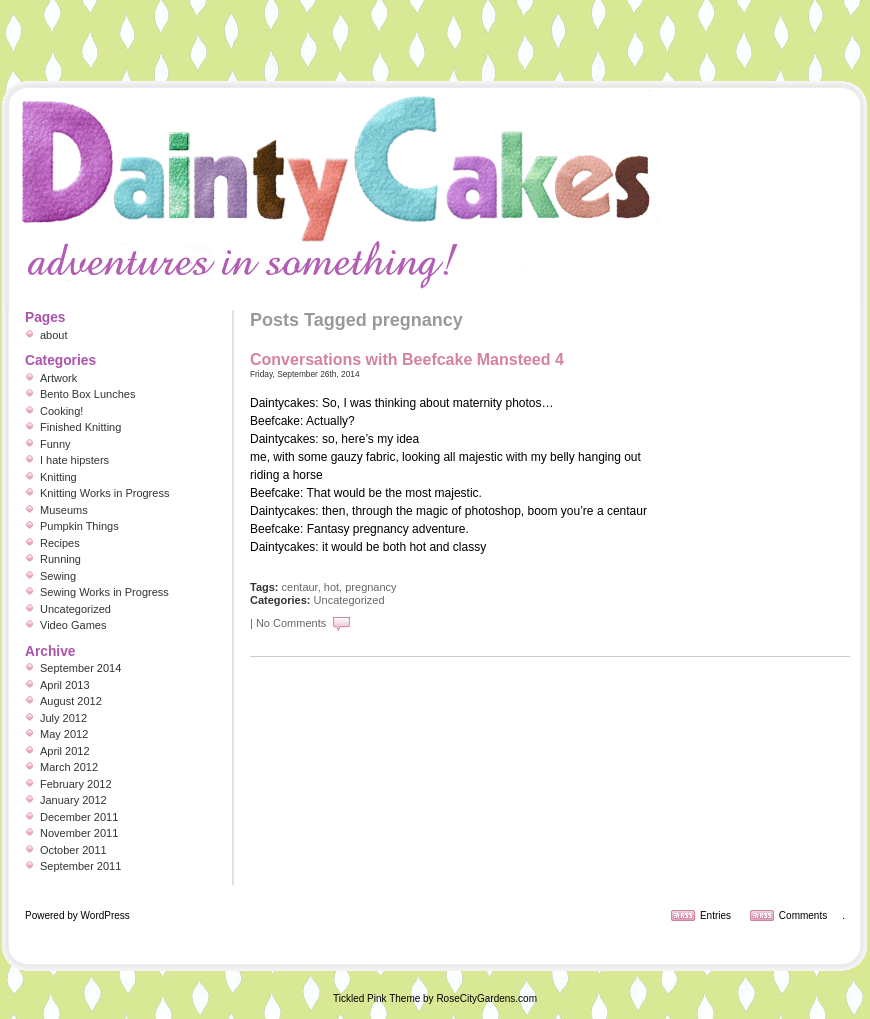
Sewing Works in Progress (104, 592)
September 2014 (80, 668)
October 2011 (73, 850)
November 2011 (79, 833)
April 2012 (65, 751)
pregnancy (370, 587)
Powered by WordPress (77, 915)
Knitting (58, 477)
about (54, 335)
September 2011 (80, 866)
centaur (300, 587)
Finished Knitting (80, 427)
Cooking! (61, 411)
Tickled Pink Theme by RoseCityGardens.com (435, 998)
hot (331, 587)
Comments (803, 915)
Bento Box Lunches (87, 394)
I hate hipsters (74, 460)
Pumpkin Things (79, 526)
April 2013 (65, 685)
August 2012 (71, 701)
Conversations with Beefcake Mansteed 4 (407, 359)
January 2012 (73, 800)
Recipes (60, 543)
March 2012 (69, 767)
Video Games (73, 625)
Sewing (58, 576)
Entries (715, 915)
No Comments (291, 623)
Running (60, 559)
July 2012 (63, 718)
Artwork (58, 378)
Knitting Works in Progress (104, 493)
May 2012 (64, 734)
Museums (64, 510)
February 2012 (76, 784)
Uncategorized (349, 600)
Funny (55, 444)
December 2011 (79, 817)
